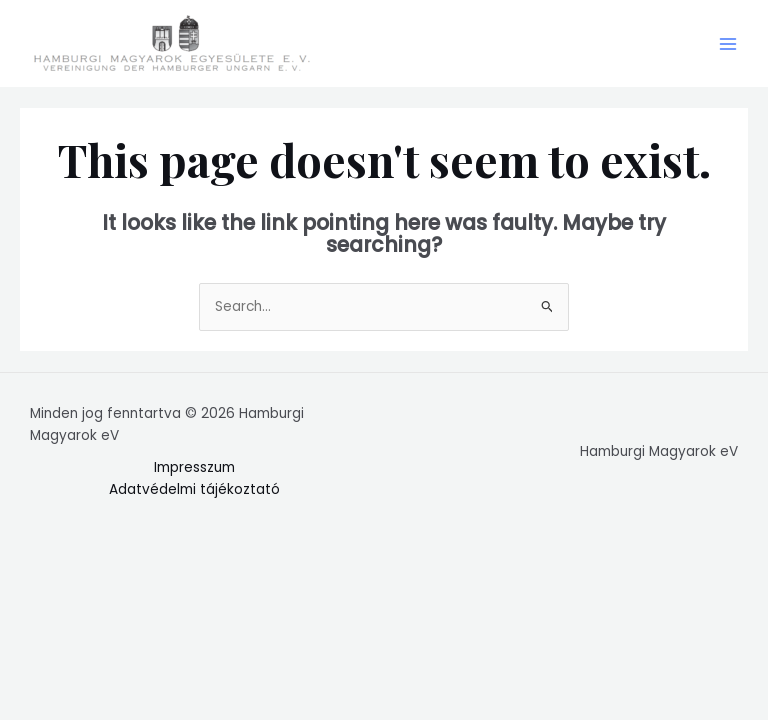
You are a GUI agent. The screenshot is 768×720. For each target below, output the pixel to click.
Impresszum (194, 467)
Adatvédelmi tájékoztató (194, 489)
